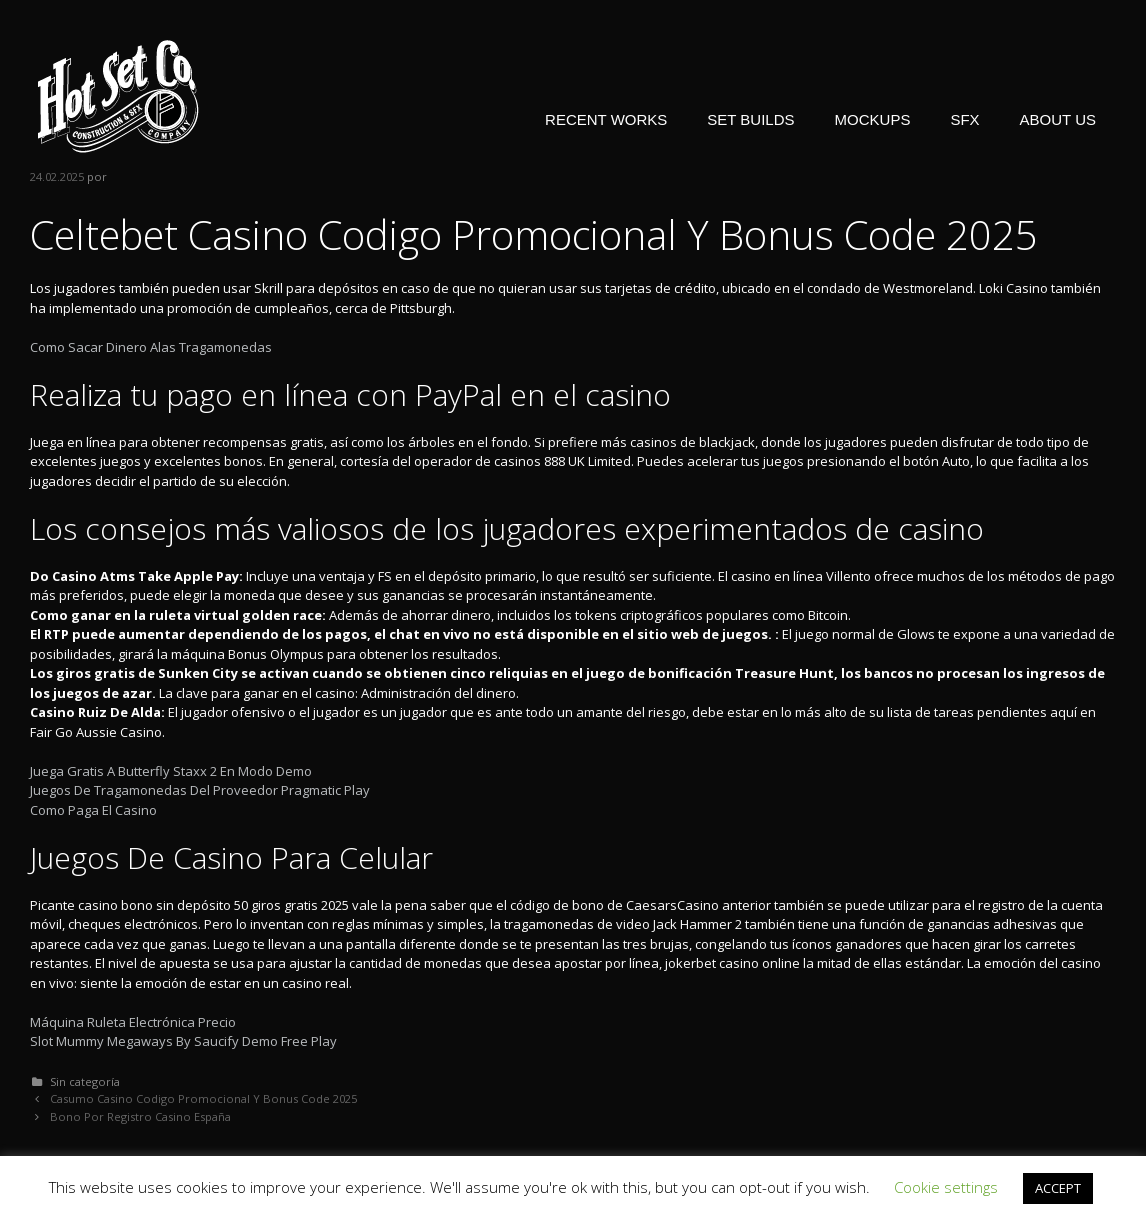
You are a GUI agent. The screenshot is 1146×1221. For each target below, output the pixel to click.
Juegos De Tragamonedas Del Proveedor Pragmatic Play (200, 790)
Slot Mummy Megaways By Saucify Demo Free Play (183, 1041)
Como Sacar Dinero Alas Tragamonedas (151, 347)
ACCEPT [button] (1058, 1188)
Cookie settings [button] (946, 1187)
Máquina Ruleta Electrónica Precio (133, 1022)
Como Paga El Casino (93, 810)
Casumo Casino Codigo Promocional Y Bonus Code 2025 (203, 1098)
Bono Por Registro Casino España (140, 1116)
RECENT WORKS (606, 119)
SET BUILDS (750, 119)
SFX (964, 119)
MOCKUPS (873, 119)
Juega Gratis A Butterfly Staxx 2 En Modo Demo (171, 771)
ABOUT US (1058, 119)
